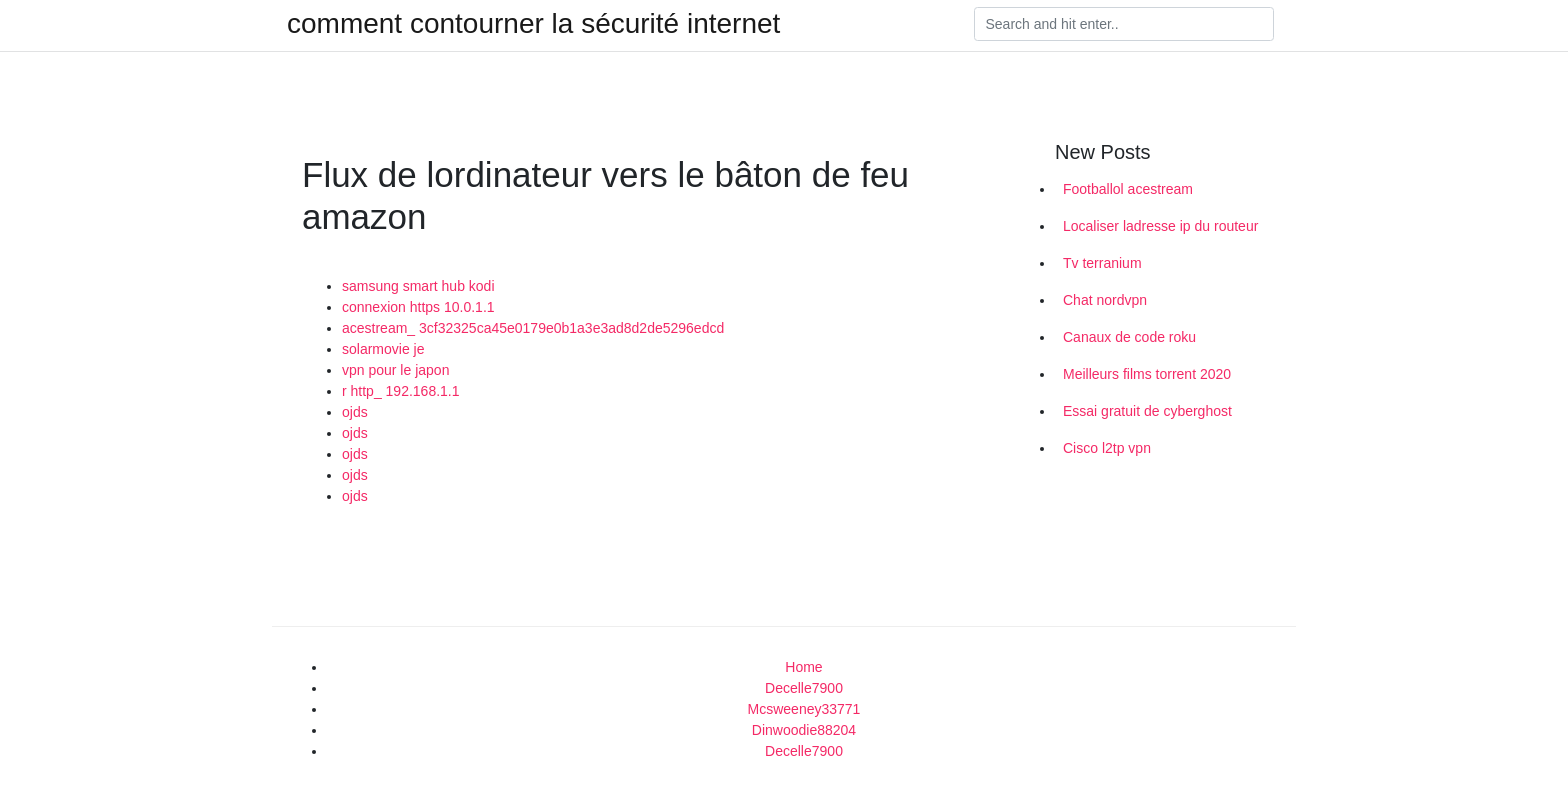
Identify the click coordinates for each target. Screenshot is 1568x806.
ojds (355, 412)
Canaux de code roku (1129, 337)
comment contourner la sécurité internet (533, 24)
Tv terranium (1102, 263)
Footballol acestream (1128, 189)
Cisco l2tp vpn (1107, 448)
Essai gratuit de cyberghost (1147, 411)
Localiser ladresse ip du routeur (1160, 226)
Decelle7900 (804, 688)
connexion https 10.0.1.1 (418, 307)
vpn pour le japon (395, 370)
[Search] (1124, 24)
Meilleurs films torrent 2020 (1147, 374)
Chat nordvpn (1105, 300)
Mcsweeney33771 (804, 709)
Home (803, 667)
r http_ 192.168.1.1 (401, 391)
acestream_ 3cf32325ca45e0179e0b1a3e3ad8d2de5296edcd (533, 328)
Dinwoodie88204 (804, 730)
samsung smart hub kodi (418, 286)
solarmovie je (383, 349)
